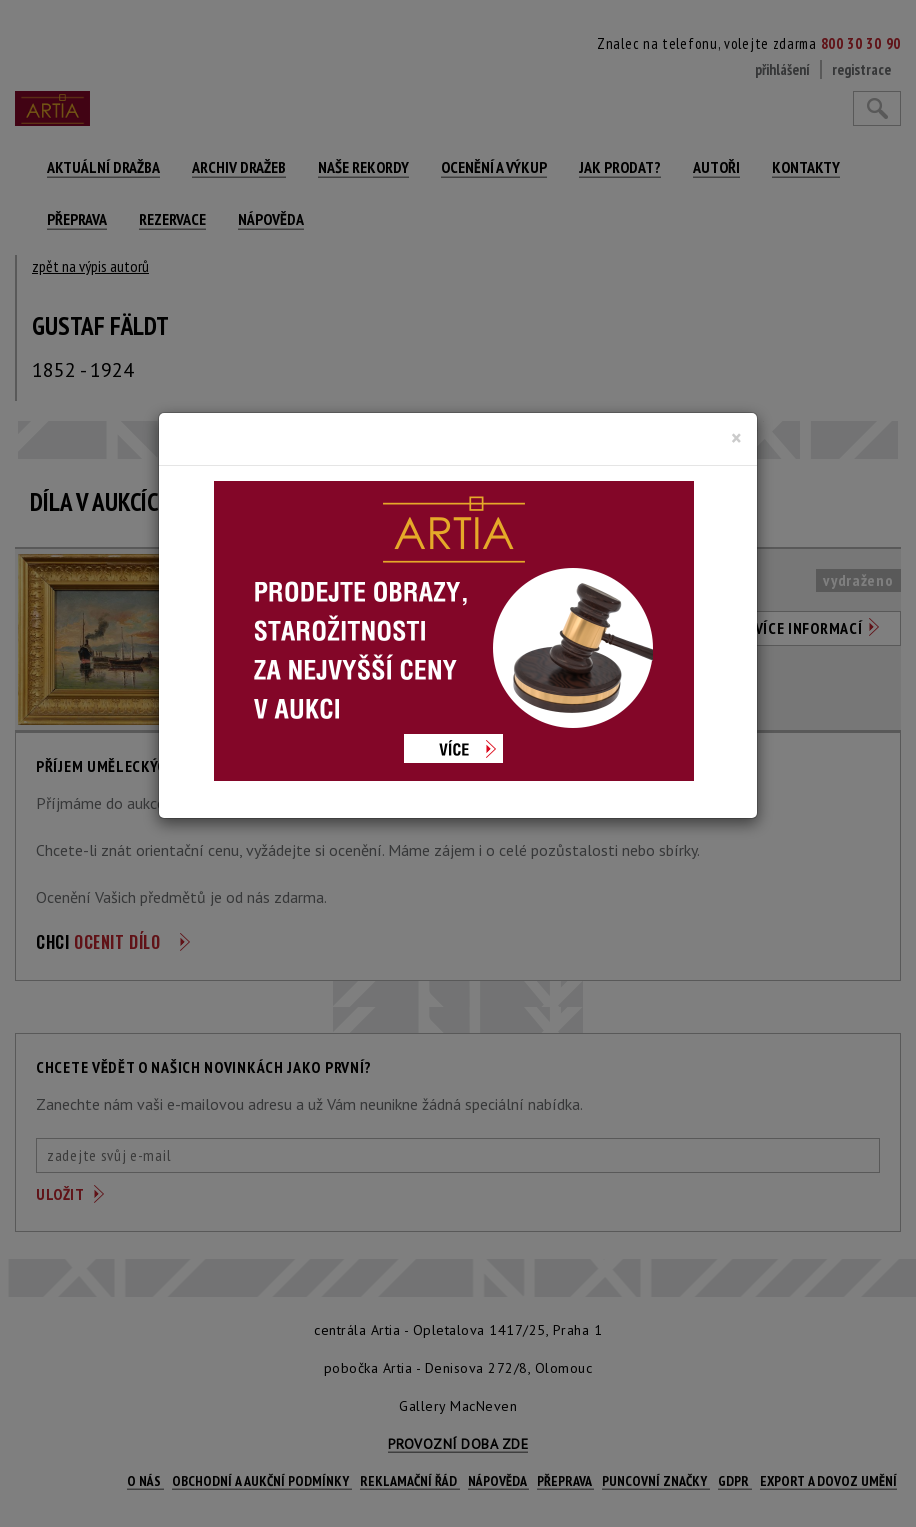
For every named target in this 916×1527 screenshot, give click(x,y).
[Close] (736, 438)
